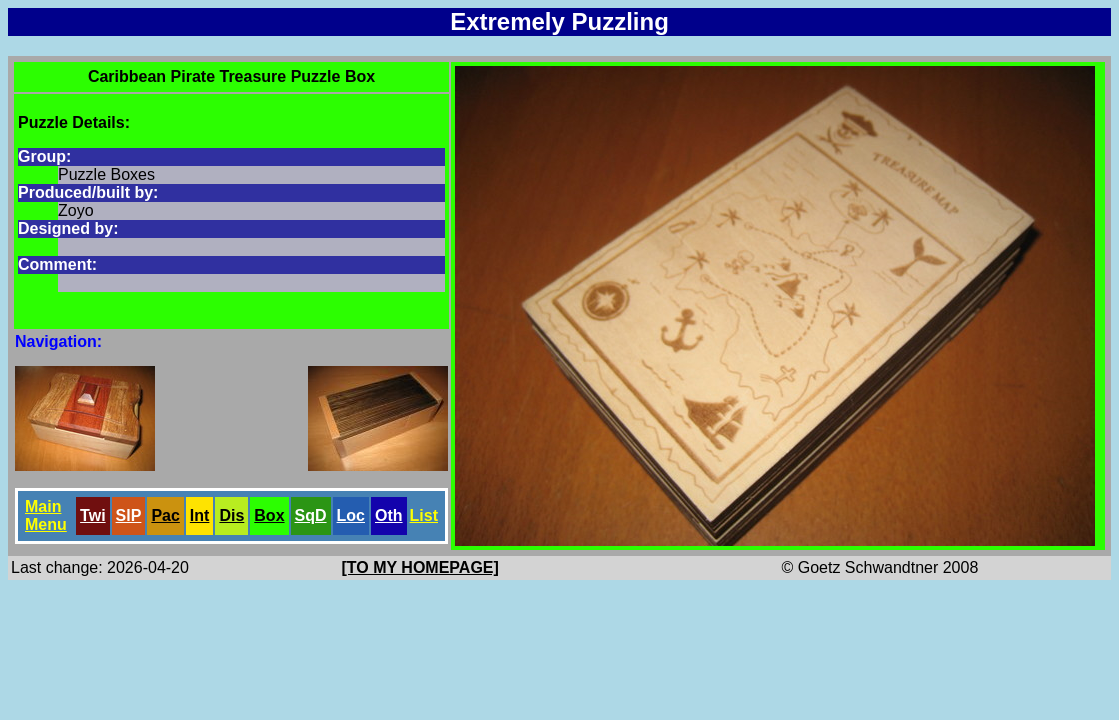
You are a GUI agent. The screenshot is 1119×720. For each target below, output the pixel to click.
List (424, 515)
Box (269, 515)
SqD (311, 515)
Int (200, 515)
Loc (351, 515)
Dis (231, 515)
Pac (165, 515)
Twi (92, 515)
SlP (129, 515)
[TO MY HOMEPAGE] (420, 567)
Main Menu (46, 515)
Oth (389, 515)
